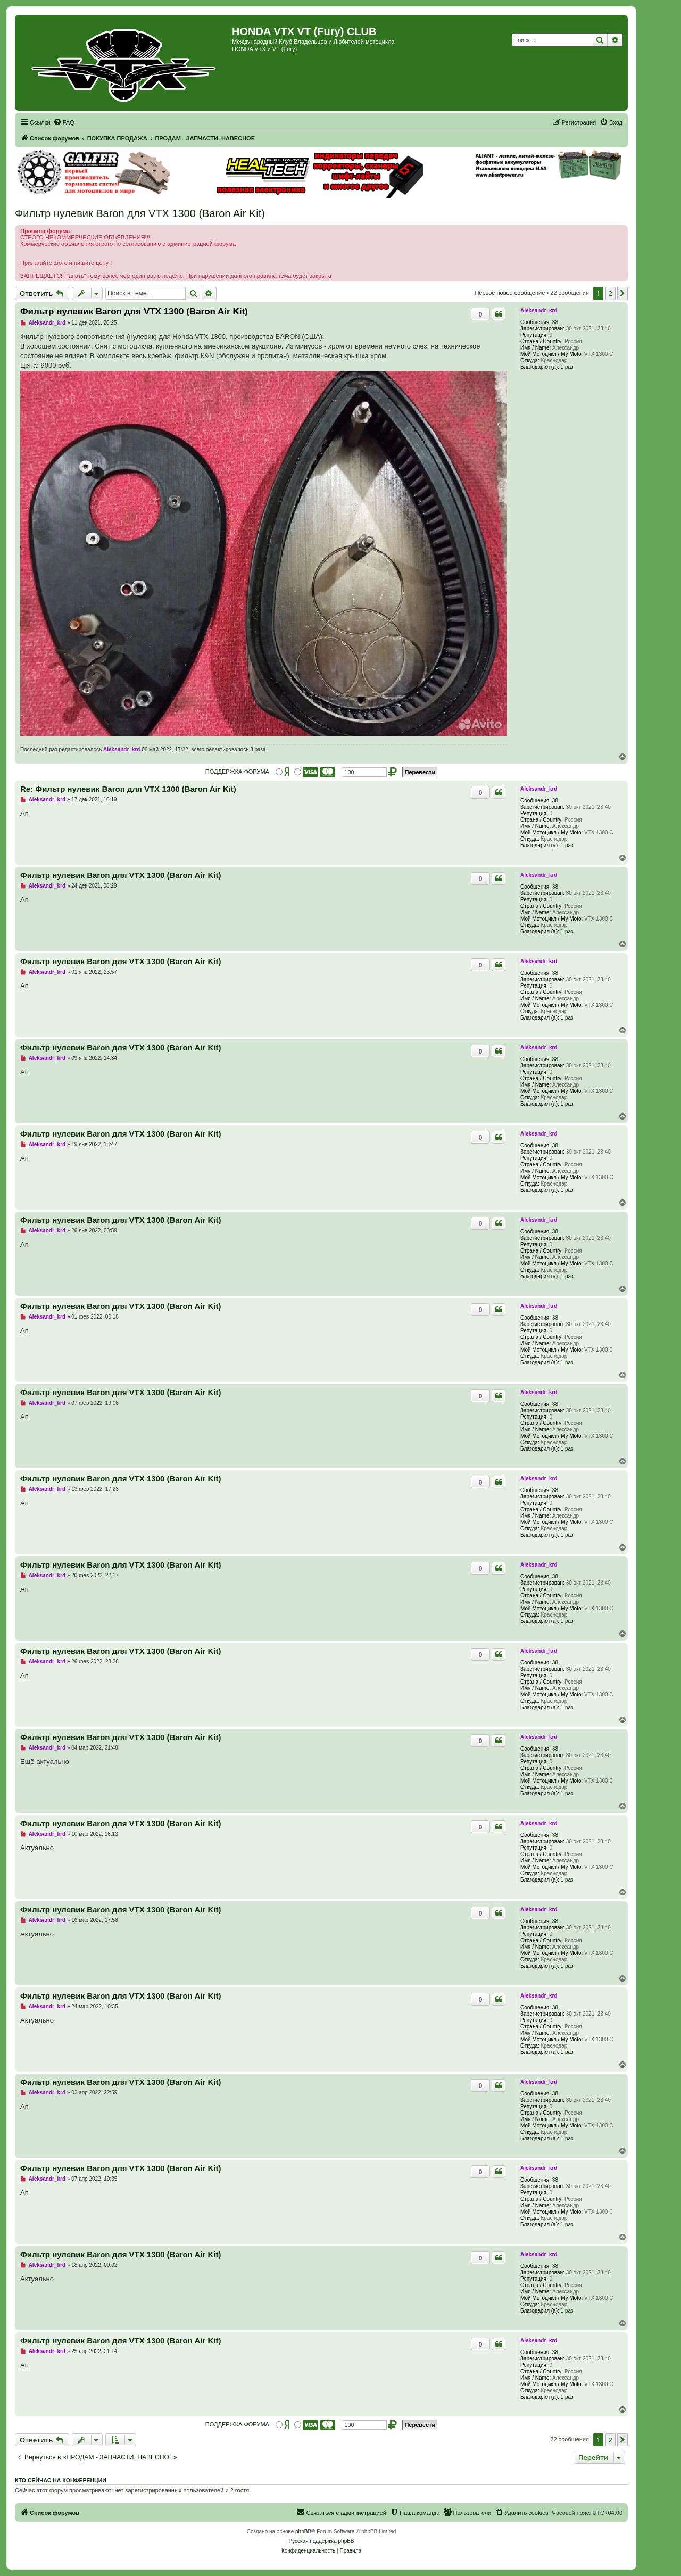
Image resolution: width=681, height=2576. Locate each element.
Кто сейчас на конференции (60, 2480)
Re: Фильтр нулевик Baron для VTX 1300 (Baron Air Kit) (128, 788)
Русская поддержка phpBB (321, 2541)
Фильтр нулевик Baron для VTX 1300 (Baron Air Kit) (140, 213)
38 (555, 322)
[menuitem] (63, 122)
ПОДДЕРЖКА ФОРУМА (237, 771)
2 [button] (610, 293)
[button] (622, 293)
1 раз (567, 367)
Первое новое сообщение (510, 292)
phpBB (303, 2531)
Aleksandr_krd (538, 310)
